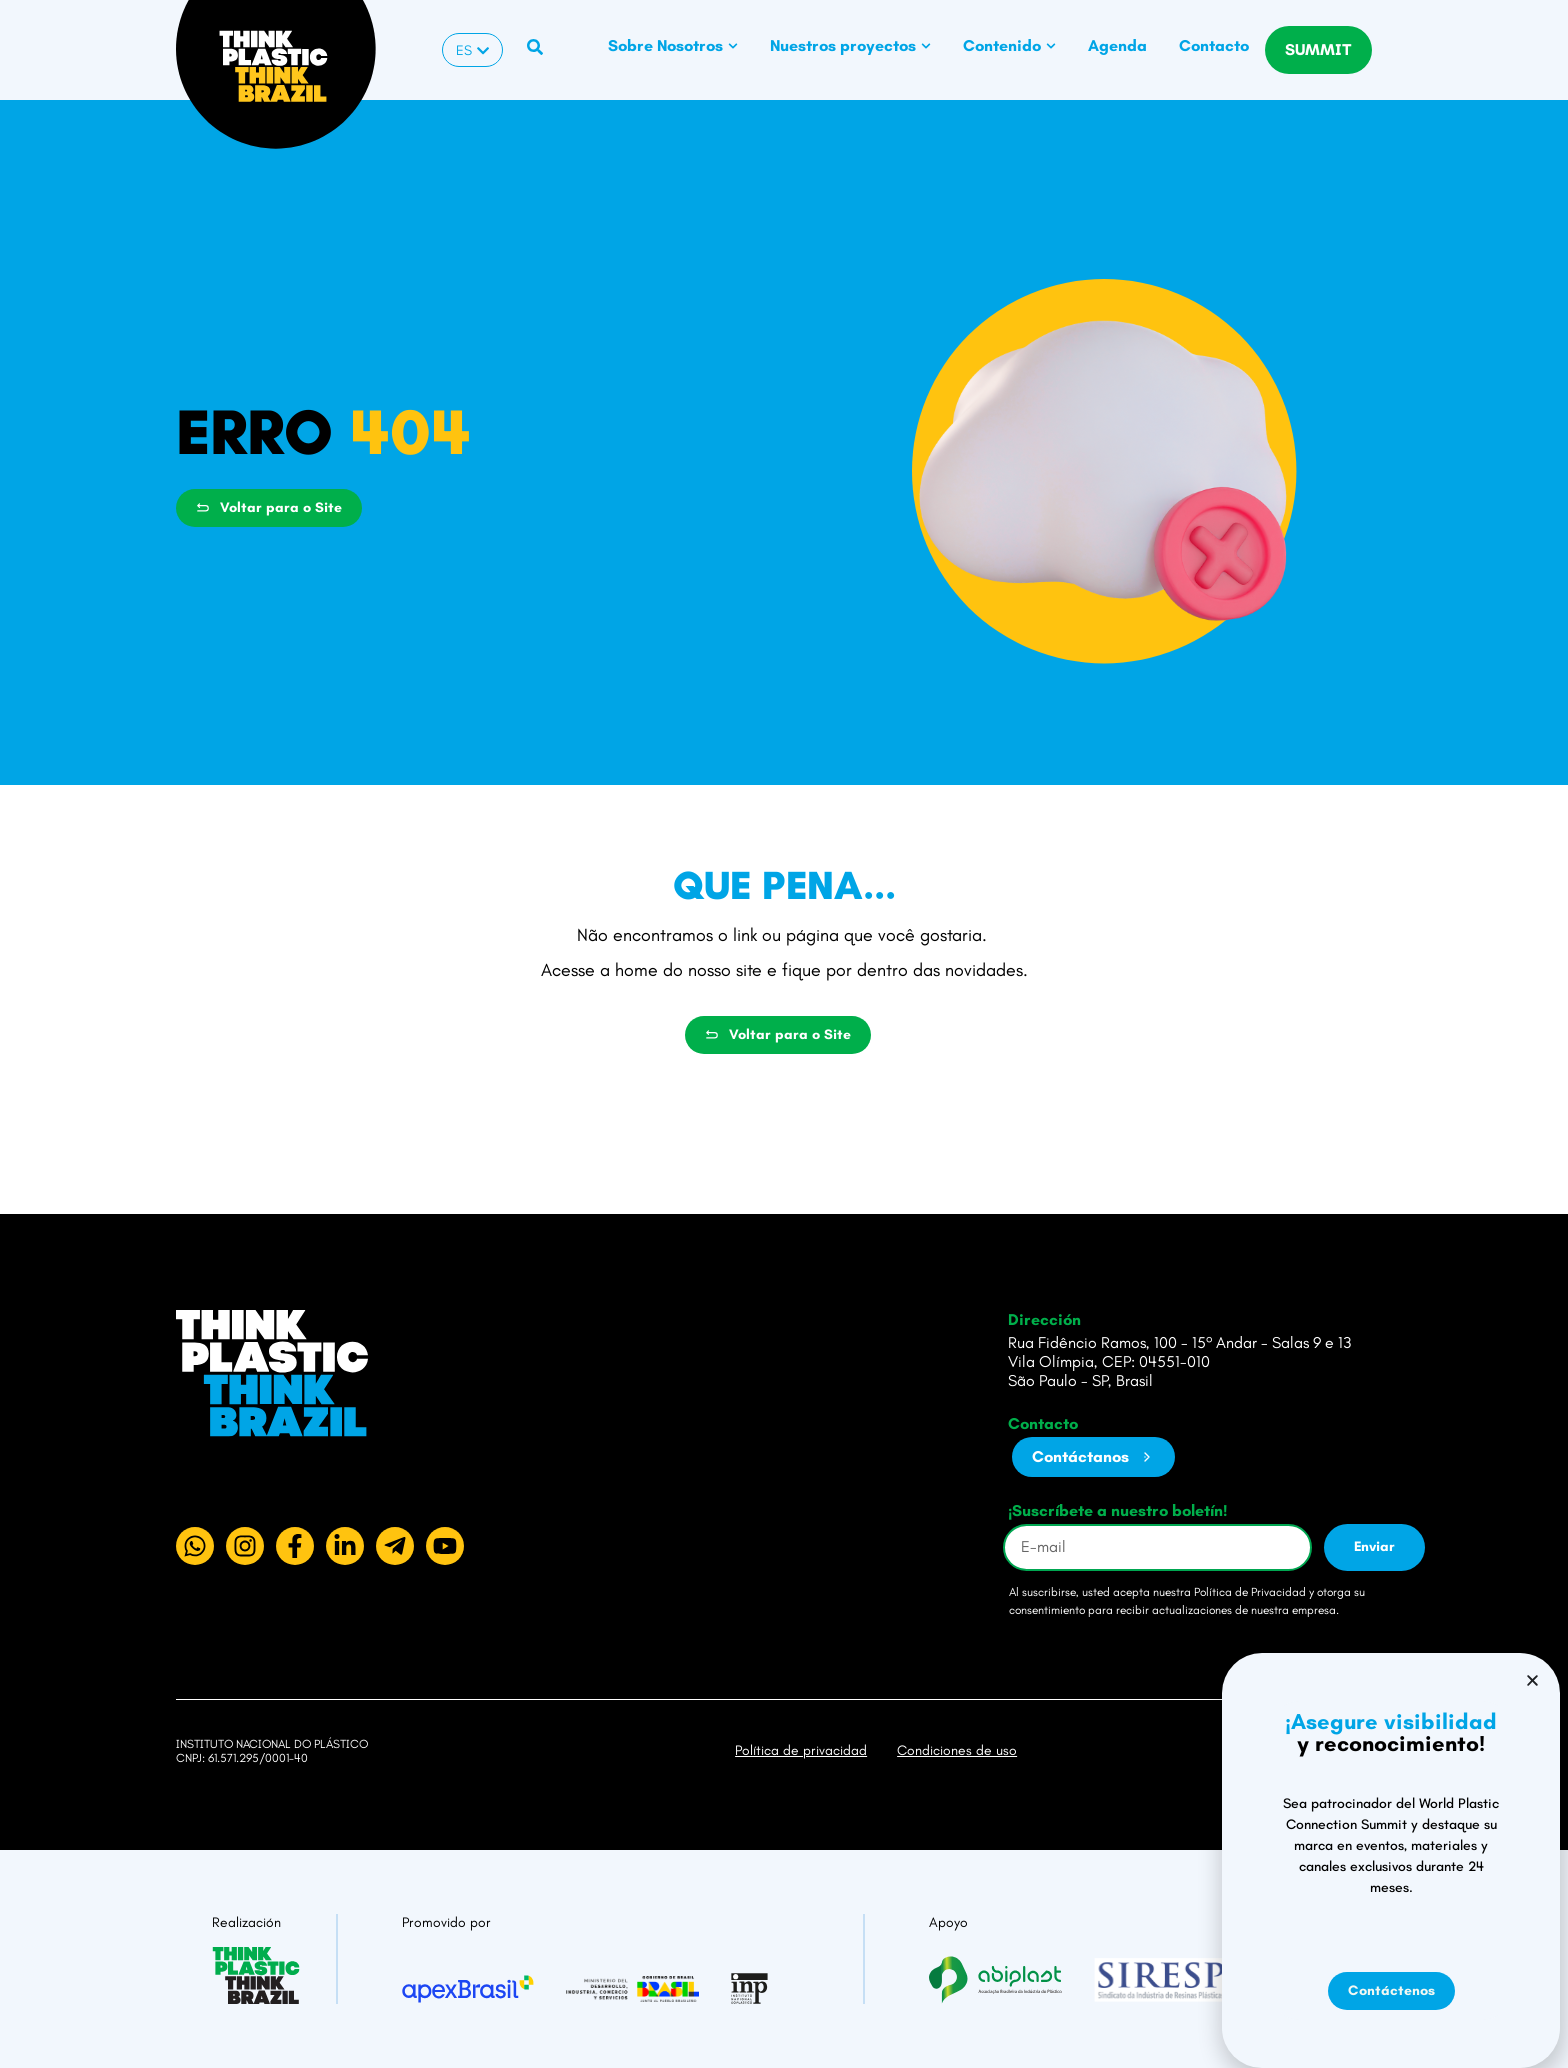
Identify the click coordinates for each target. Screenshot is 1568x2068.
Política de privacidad (801, 1750)
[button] (1532, 1878)
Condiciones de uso (957, 1750)
